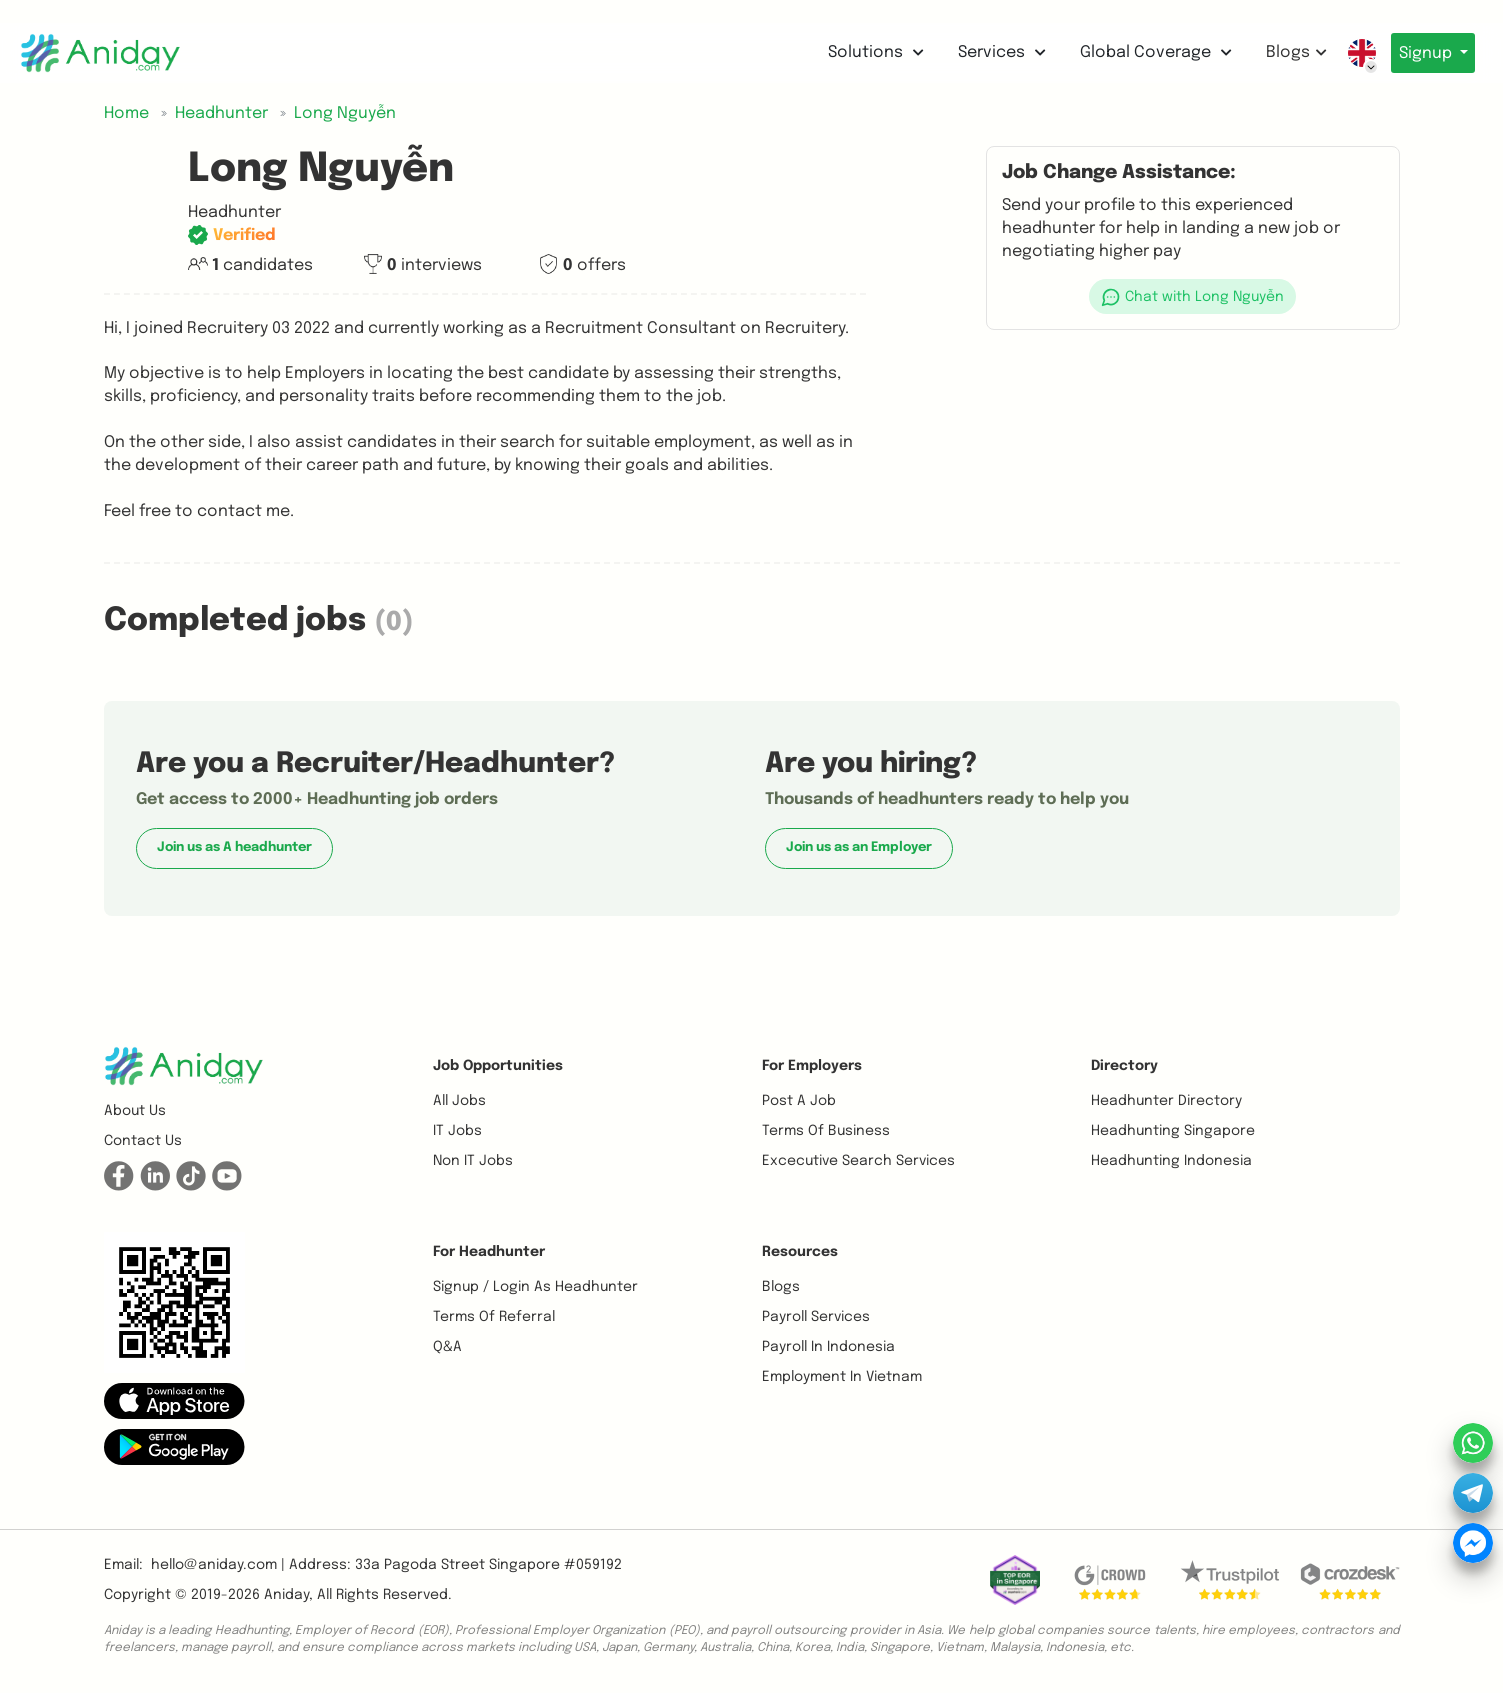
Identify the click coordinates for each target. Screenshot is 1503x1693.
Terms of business (826, 1131)
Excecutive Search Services (858, 1161)
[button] (1193, 296)
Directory (1124, 1066)
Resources (800, 1252)
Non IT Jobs (473, 1161)
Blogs (1285, 52)
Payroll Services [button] (816, 1317)
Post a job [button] (799, 1101)
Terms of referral (494, 1317)
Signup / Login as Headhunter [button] (535, 1287)
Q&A (447, 1347)
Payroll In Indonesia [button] (828, 1347)
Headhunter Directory (1166, 1101)
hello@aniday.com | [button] (218, 1565)
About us (135, 1111)
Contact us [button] (143, 1141)
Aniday (286, 1595)
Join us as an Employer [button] (859, 847)
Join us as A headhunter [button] (234, 847)
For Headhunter (489, 1252)
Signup (1421, 53)
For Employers (812, 1066)
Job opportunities (498, 1066)
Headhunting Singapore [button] (1173, 1131)
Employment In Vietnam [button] (842, 1377)
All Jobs (459, 1101)
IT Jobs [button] (457, 1131)
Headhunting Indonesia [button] (1171, 1161)
